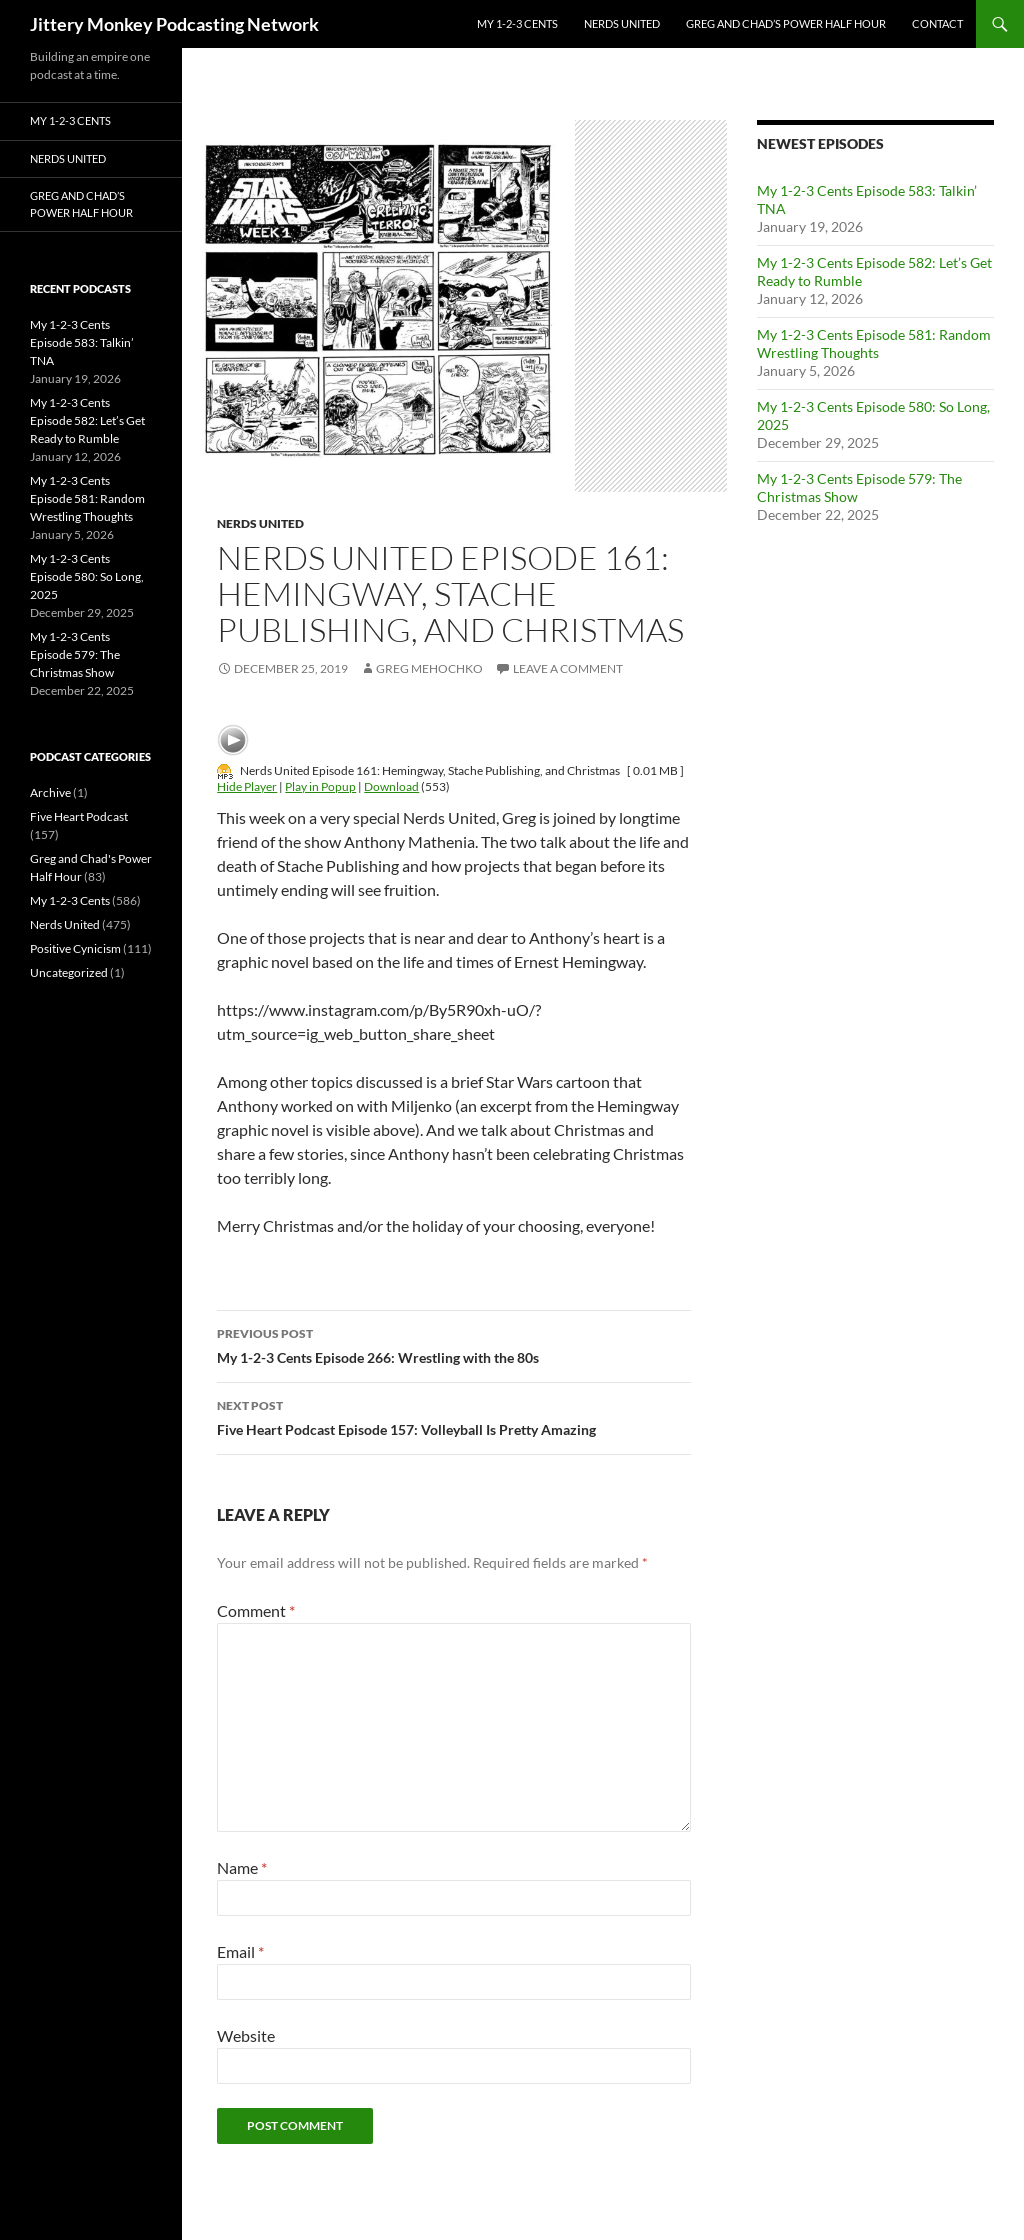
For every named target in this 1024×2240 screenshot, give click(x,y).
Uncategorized (69, 972)
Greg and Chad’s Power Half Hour (786, 23)
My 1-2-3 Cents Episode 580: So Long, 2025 (87, 576)
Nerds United (622, 23)
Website (246, 2035)
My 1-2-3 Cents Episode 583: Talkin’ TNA (82, 342)
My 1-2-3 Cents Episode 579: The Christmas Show (75, 654)
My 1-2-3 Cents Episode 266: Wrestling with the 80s (454, 1344)
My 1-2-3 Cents (517, 23)
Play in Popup (320, 786)
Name (242, 1867)
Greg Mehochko (429, 668)
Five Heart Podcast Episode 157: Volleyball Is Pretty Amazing (454, 1416)
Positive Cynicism (75, 948)
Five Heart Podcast (79, 816)
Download (391, 786)
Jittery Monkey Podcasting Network (174, 24)
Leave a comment (568, 668)
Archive (50, 792)
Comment (256, 1610)
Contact (937, 23)
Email (240, 1951)
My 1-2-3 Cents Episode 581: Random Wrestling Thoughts (874, 343)
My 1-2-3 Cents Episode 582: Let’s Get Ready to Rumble (87, 420)
